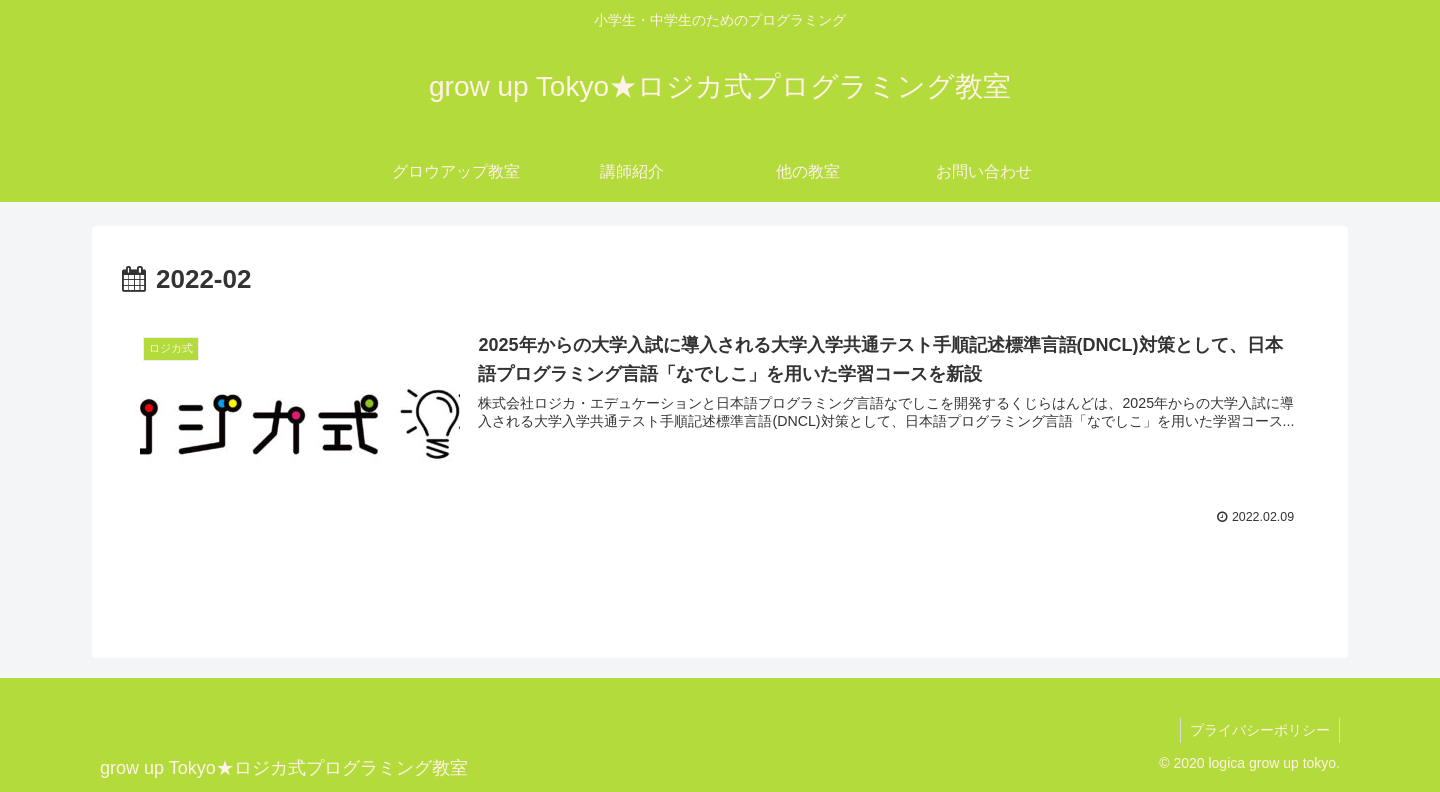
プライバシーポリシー (1259, 730)
